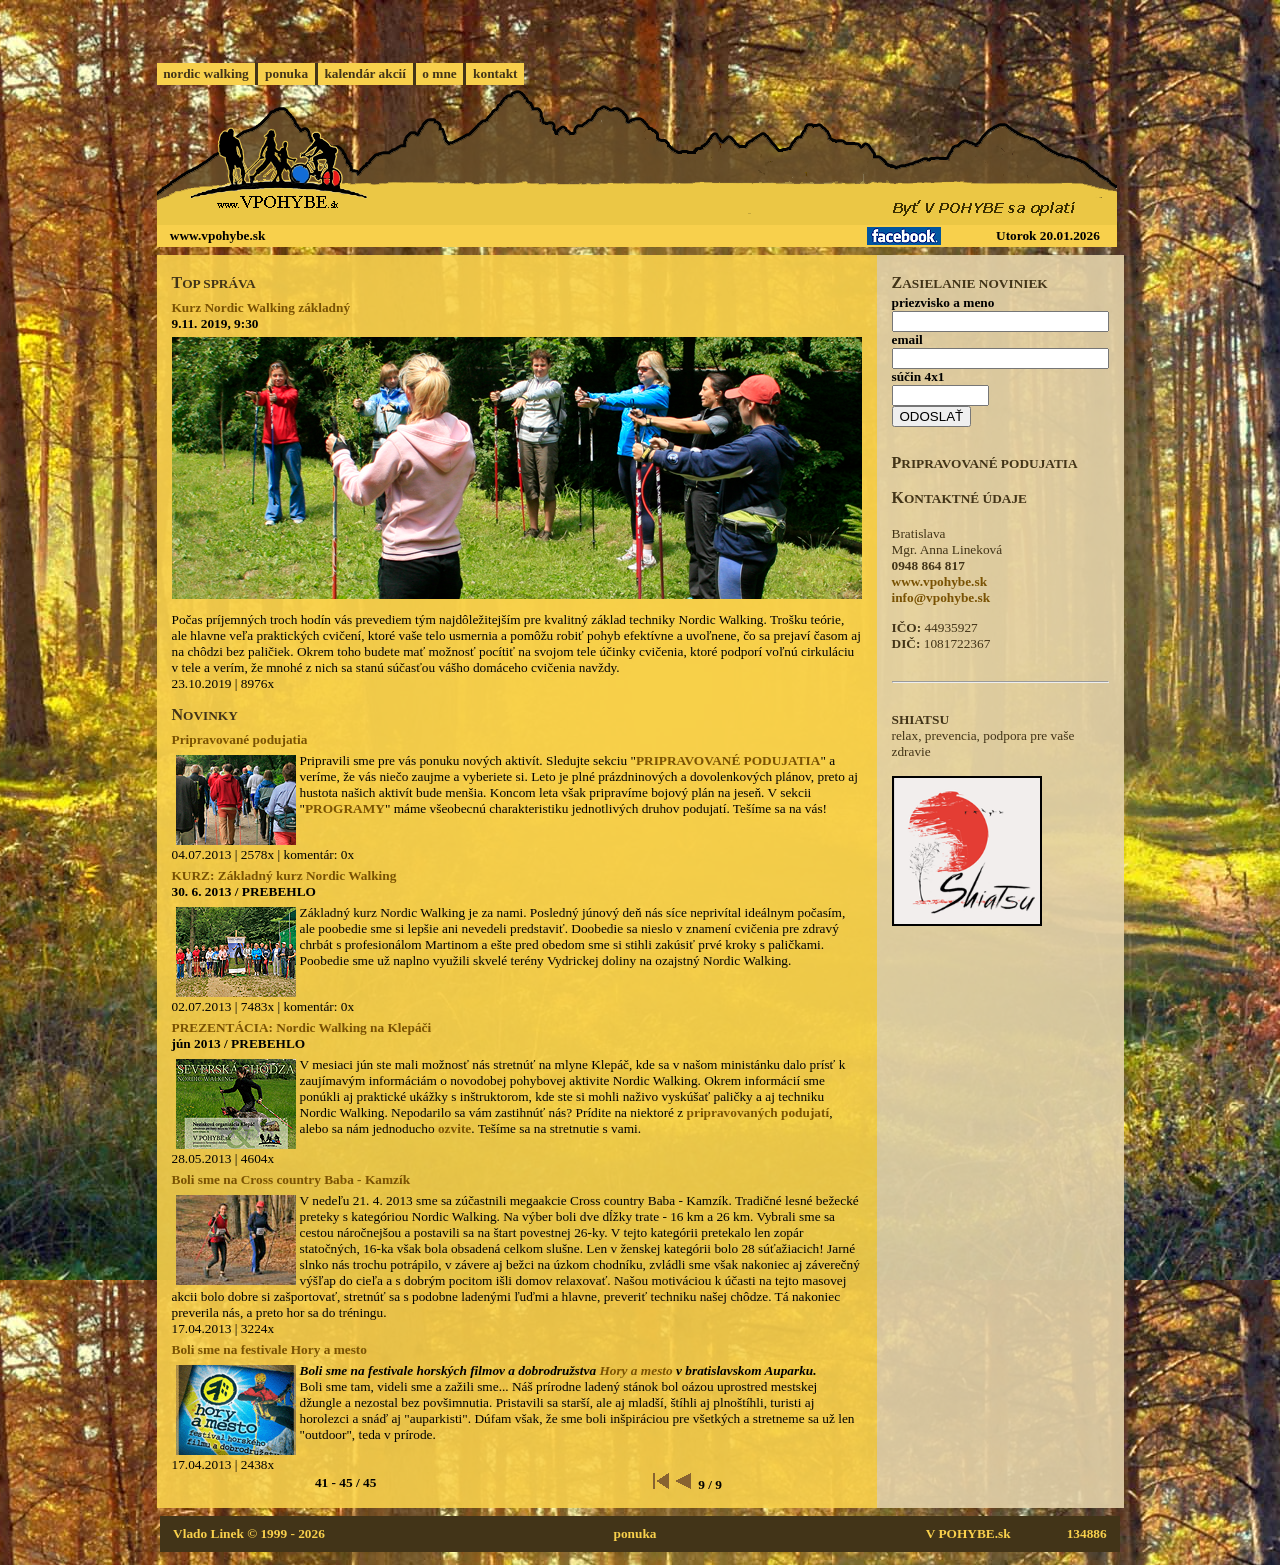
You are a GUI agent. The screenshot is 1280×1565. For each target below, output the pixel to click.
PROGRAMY (345, 808)
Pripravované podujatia (240, 739)
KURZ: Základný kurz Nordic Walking (284, 875)
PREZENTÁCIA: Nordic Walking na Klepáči (302, 1027)
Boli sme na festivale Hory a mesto (269, 1349)
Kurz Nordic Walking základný (261, 307)
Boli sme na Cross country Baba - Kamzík (291, 1179)
